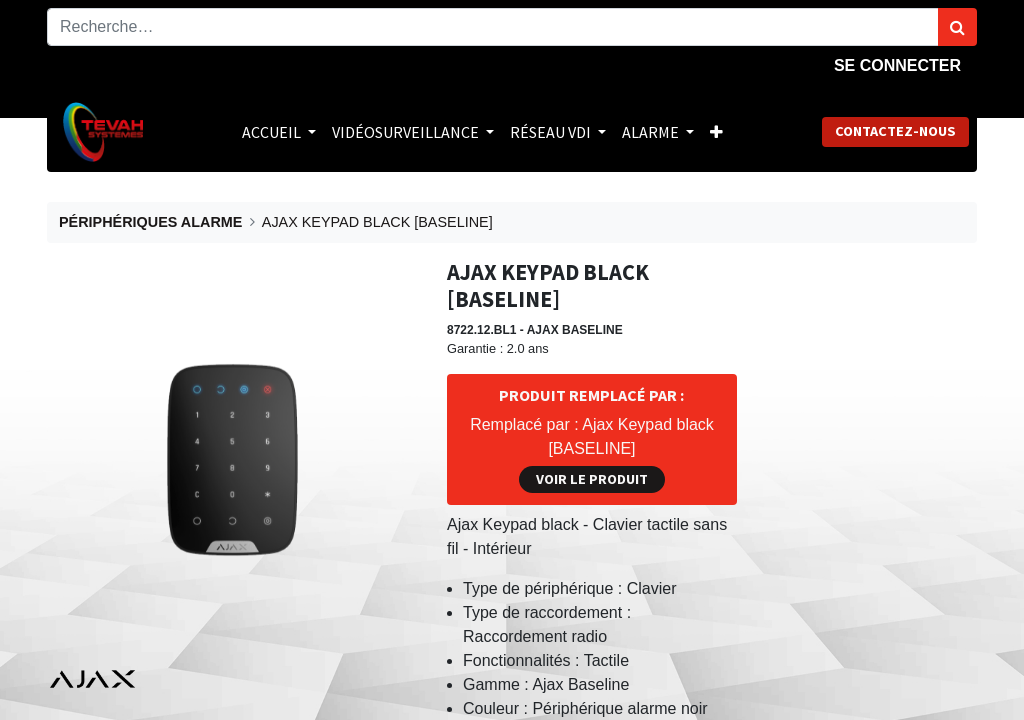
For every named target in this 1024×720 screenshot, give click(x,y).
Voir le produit (592, 479)
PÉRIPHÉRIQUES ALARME (150, 222)
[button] (716, 132)
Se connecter (897, 65)
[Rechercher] (957, 27)
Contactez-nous (895, 131)
